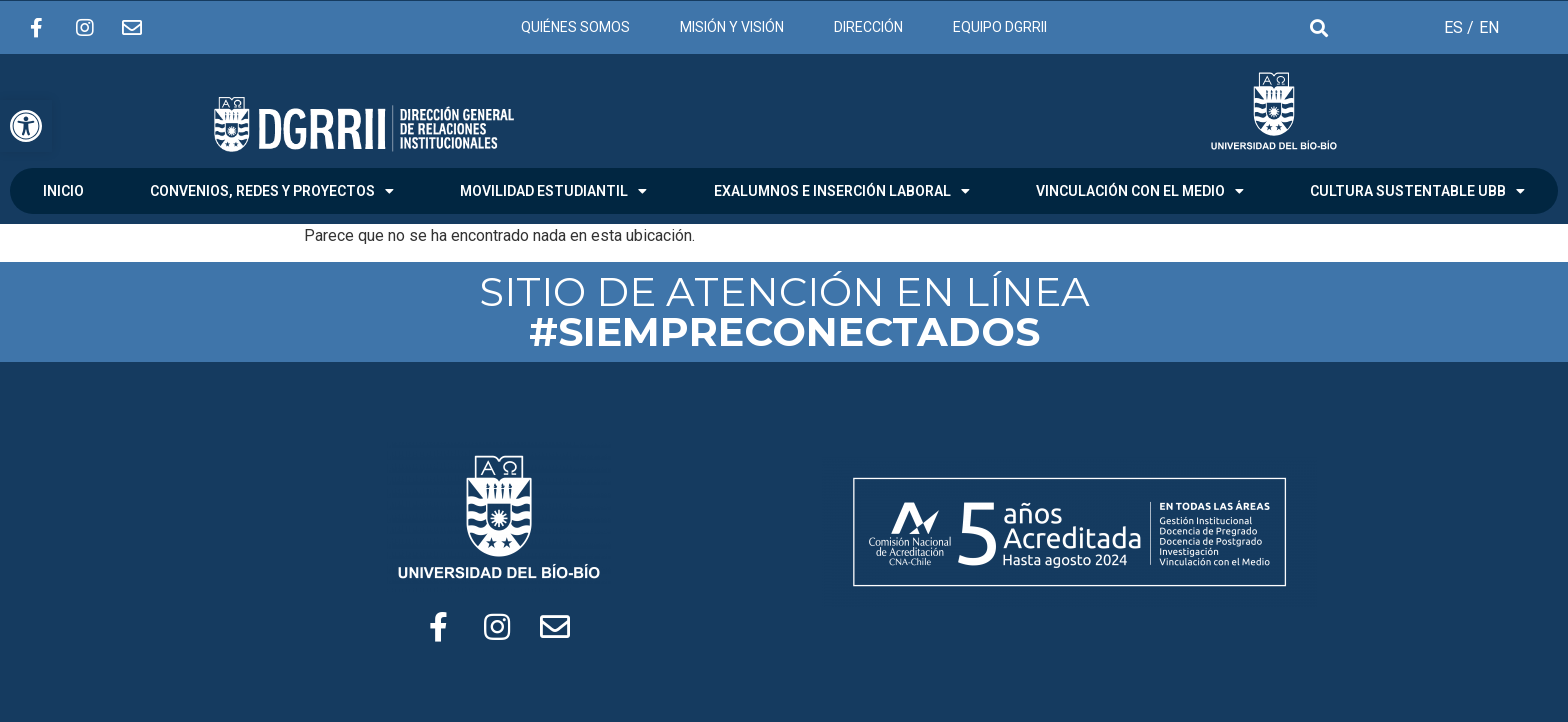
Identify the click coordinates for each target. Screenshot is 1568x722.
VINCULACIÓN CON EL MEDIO (1140, 191)
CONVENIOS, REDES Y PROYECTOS (272, 191)
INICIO (63, 191)
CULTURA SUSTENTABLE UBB (1417, 191)
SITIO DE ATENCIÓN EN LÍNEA (784, 311)
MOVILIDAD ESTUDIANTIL (553, 191)
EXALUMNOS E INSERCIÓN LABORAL (842, 191)
